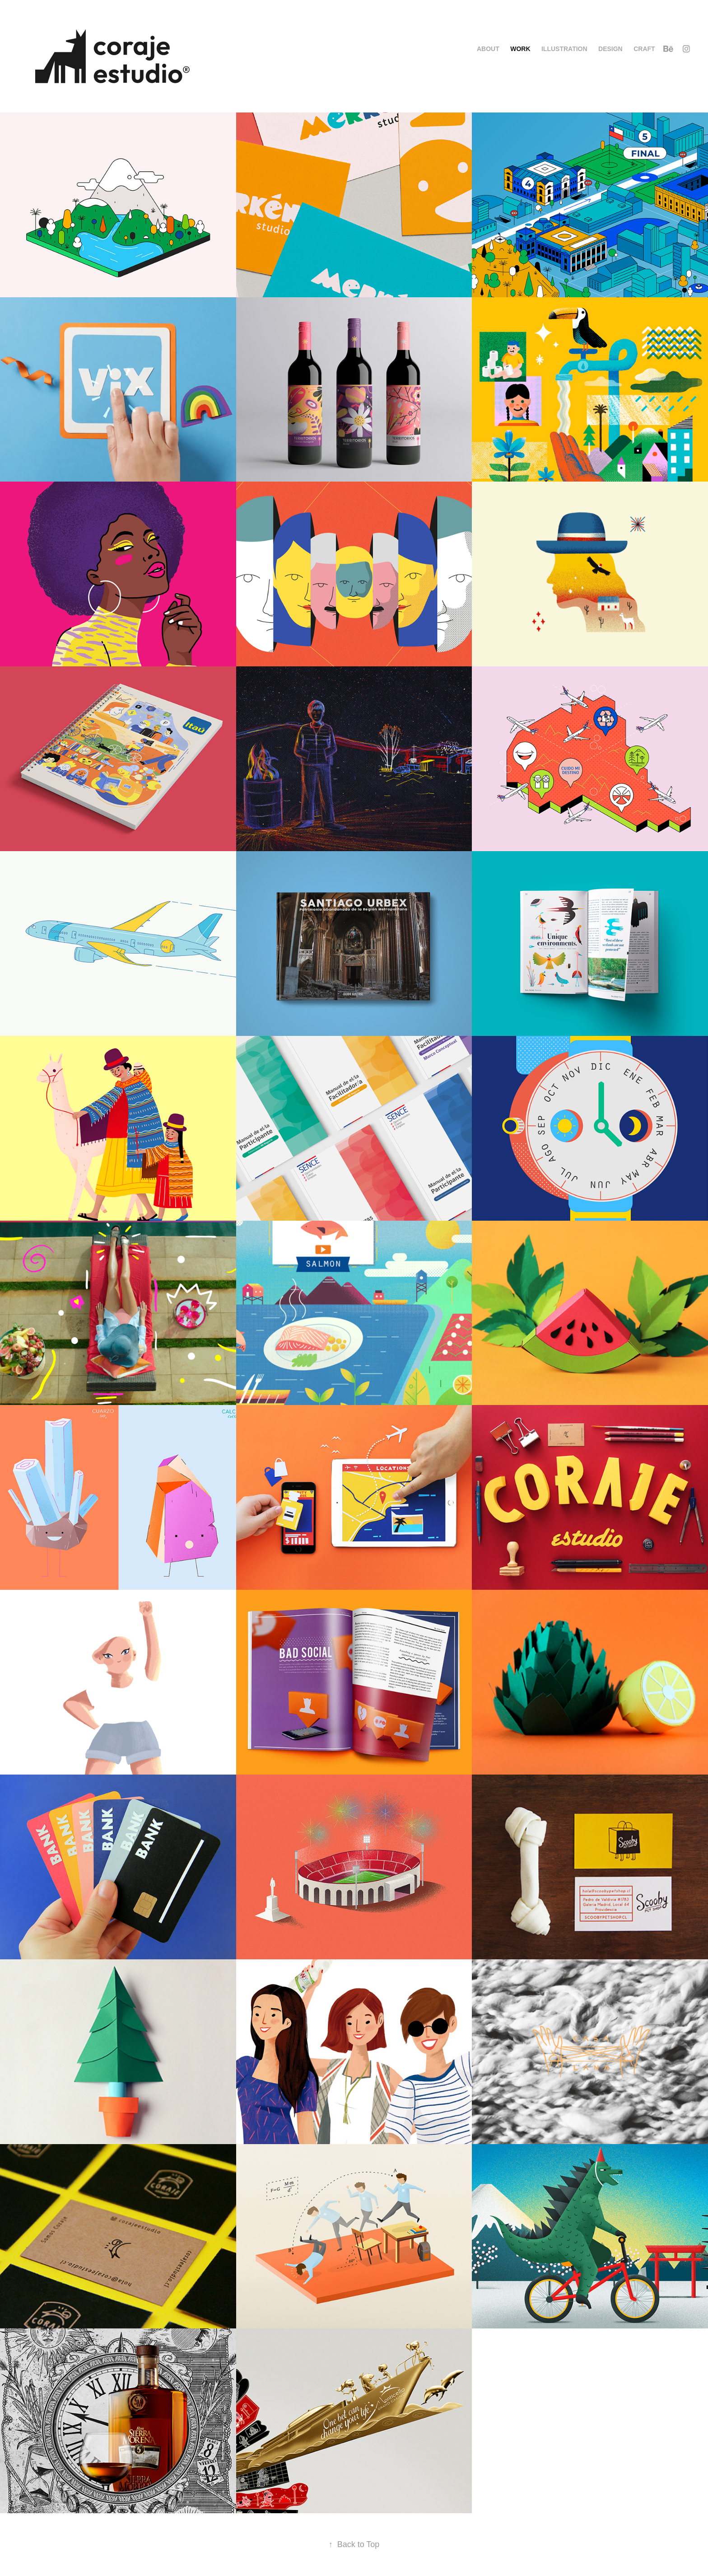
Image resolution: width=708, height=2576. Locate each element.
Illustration (564, 48)
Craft (644, 48)
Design (610, 48)
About (488, 48)
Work (520, 48)
